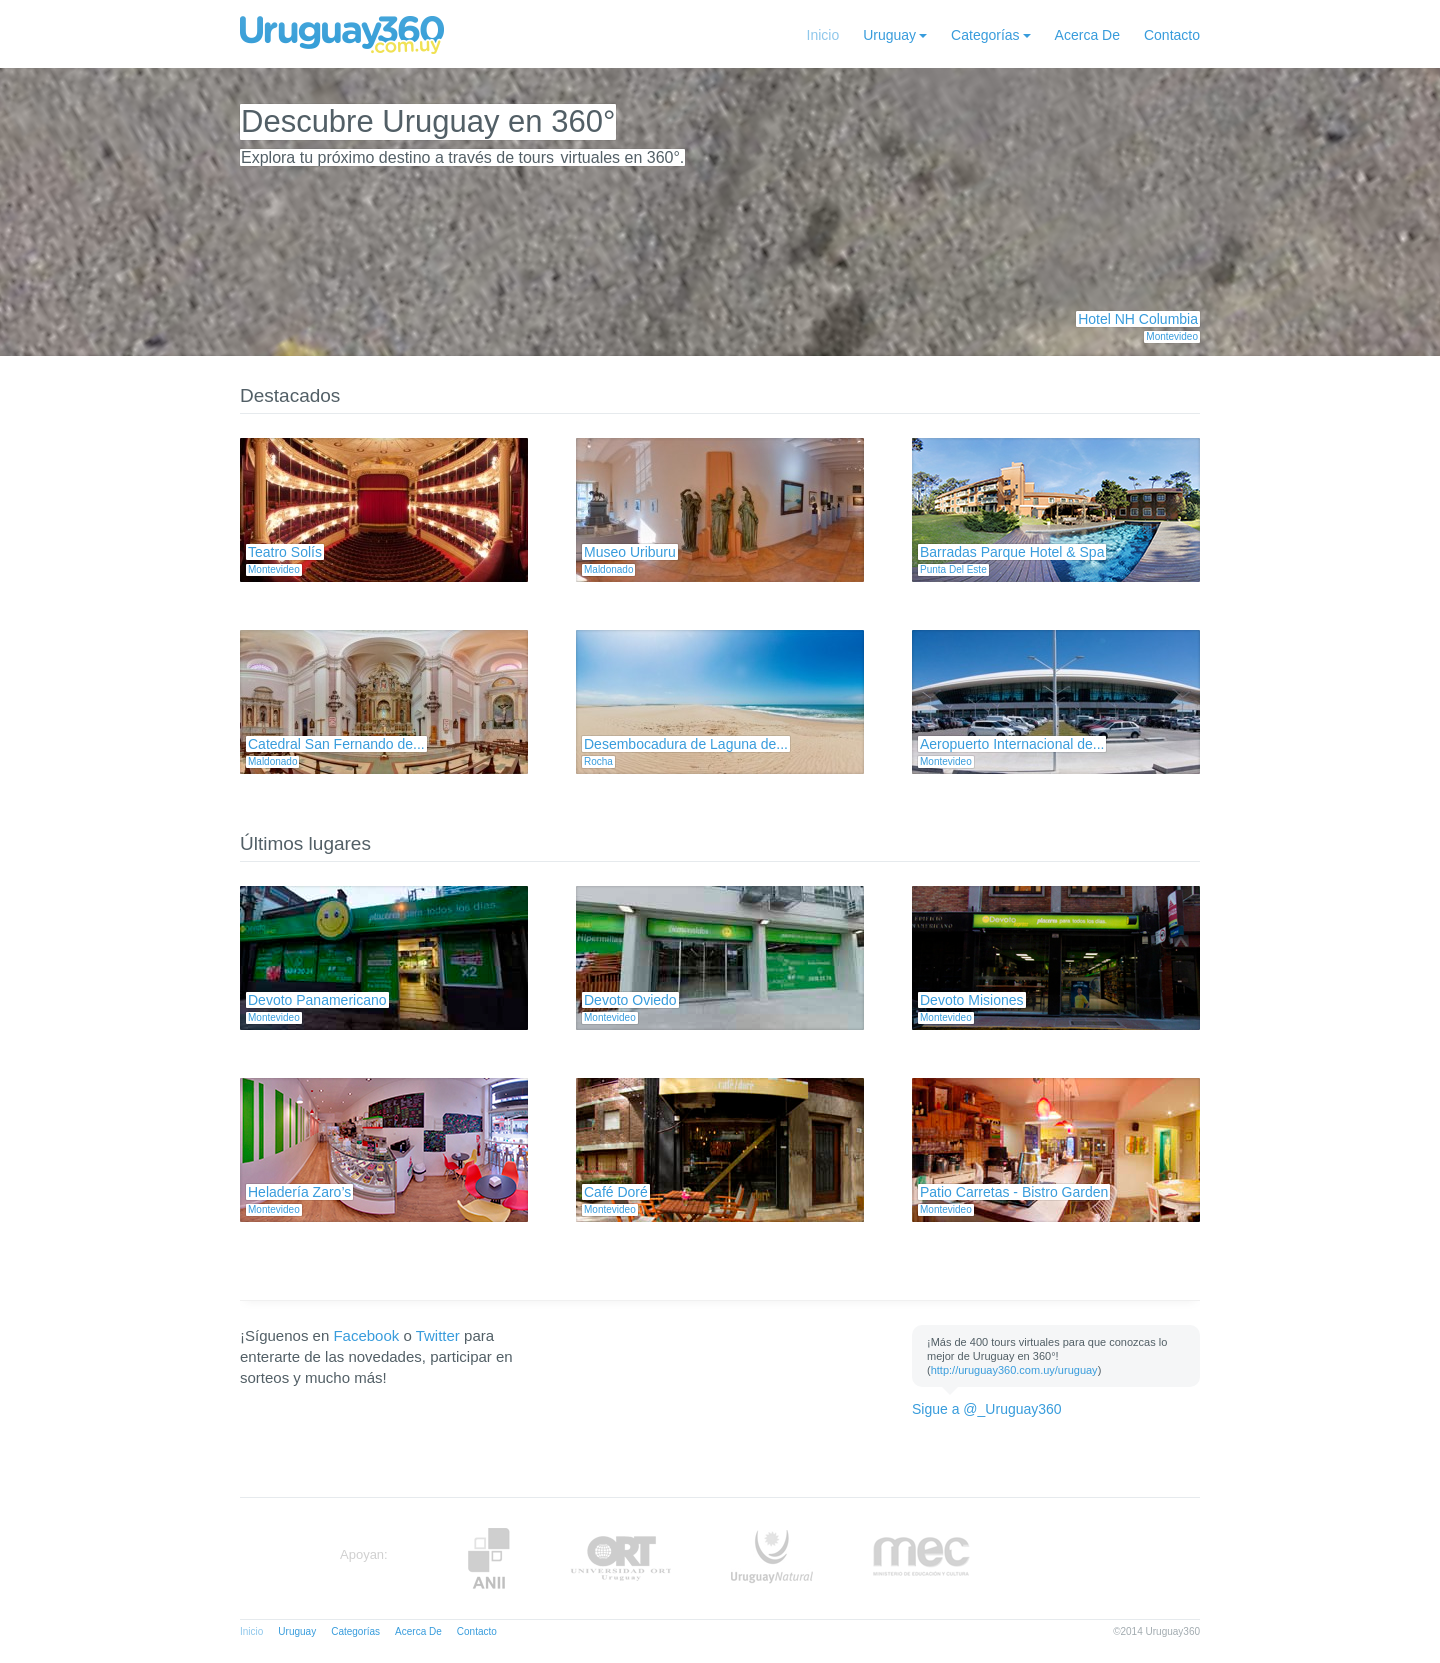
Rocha (598, 761)
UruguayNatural (772, 1558)
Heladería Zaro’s (299, 1192)
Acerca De (1087, 35)
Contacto (1172, 35)
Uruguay (889, 35)
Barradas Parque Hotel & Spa (1012, 552)
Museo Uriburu (630, 552)
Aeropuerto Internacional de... (1012, 744)
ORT (620, 1558)
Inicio (823, 35)
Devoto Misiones (972, 1000)
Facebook (366, 1335)
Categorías (985, 35)
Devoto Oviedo (630, 1000)
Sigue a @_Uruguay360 (987, 1409)
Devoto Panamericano (317, 1000)
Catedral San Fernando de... (336, 744)
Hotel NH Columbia (1138, 319)
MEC (921, 1558)
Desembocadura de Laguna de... (686, 744)
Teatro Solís (285, 552)
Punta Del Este (953, 569)
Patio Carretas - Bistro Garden (1014, 1192)
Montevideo (1172, 336)
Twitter (438, 1335)
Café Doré (616, 1192)
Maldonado (608, 569)
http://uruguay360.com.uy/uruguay (1014, 1370)
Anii (489, 1558)
